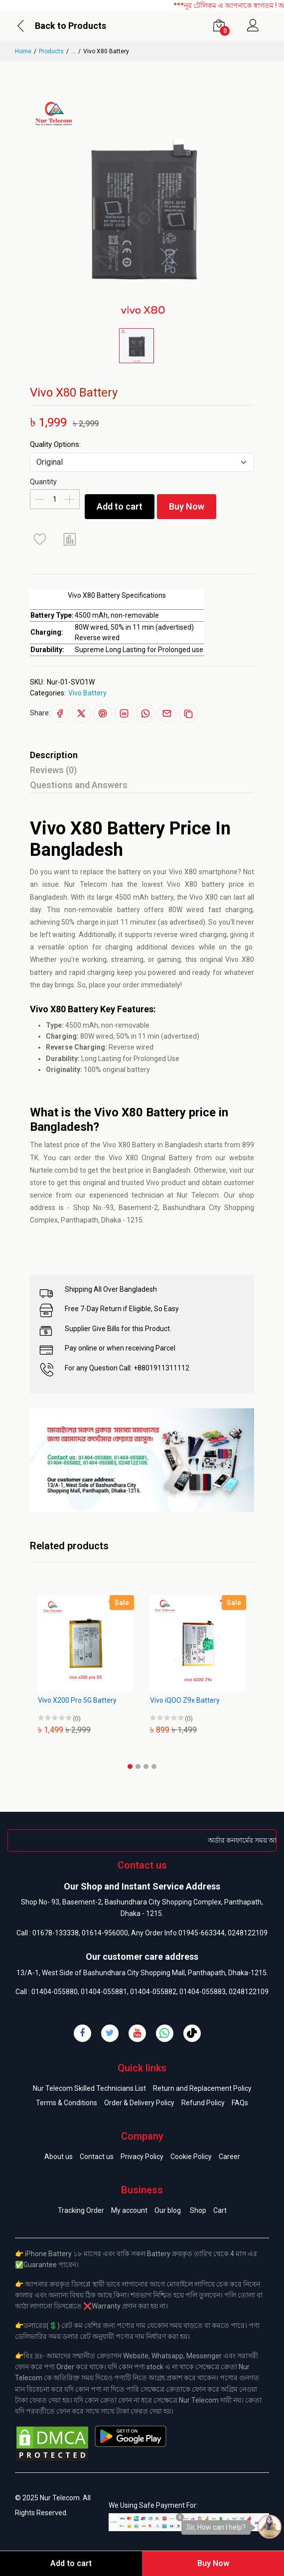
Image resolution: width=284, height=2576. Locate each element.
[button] (130, 1766)
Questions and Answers (79, 785)
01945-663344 (201, 1933)
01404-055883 (202, 1992)
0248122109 (248, 1933)
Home (23, 51)
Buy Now (198, 506)
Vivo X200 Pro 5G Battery (77, 1700)
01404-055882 (153, 1992)
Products (51, 51)
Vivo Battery (87, 693)
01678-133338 (55, 1933)
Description (54, 755)
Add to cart (122, 506)
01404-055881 (104, 1992)
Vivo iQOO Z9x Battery (185, 1700)
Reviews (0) (53, 770)
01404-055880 (54, 1992)
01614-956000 (105, 1933)
